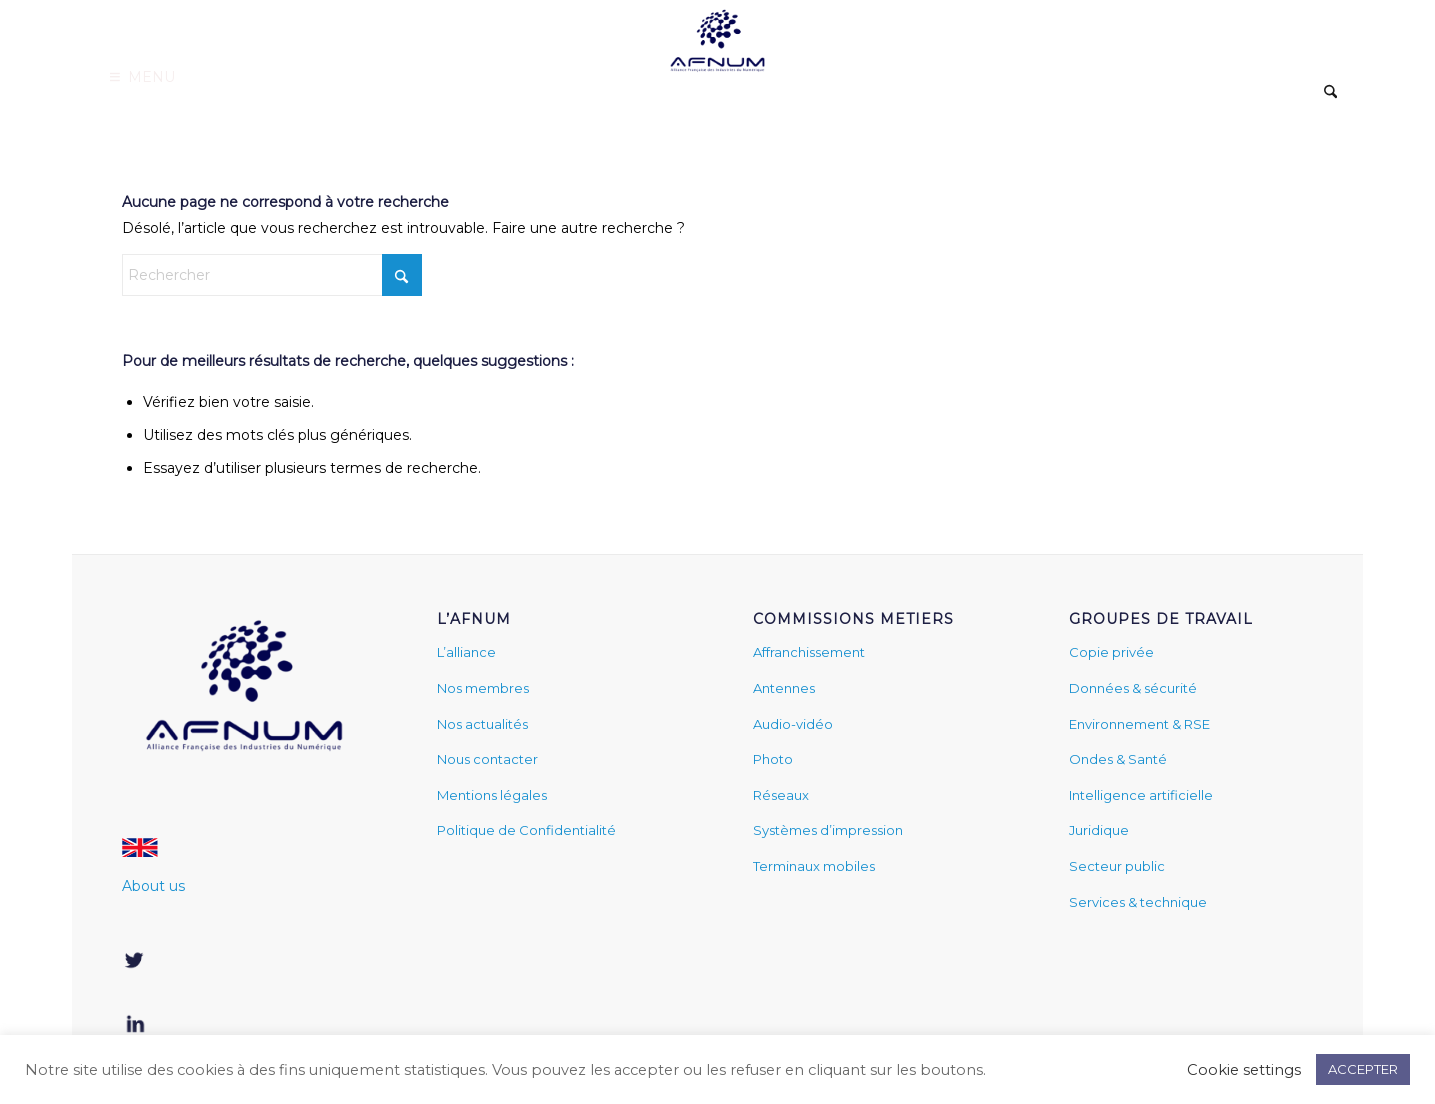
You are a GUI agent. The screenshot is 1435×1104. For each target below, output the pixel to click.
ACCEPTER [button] (1363, 1069)
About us (153, 886)
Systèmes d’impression (828, 830)
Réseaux (781, 795)
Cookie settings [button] (1244, 1070)
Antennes (784, 688)
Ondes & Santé (1118, 759)
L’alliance (466, 652)
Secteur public (1117, 866)
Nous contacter (487, 759)
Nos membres (483, 688)
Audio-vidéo (793, 724)
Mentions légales (492, 795)
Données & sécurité (1133, 688)
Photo (773, 759)
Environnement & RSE (1139, 724)
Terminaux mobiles (814, 866)
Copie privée (1111, 652)
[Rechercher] (1330, 93)
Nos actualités (482, 724)
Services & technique (1138, 902)
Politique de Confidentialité (526, 830)
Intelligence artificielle (1141, 795)
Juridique (1099, 830)
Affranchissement (809, 652)
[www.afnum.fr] (717, 38)
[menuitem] (1330, 94)
